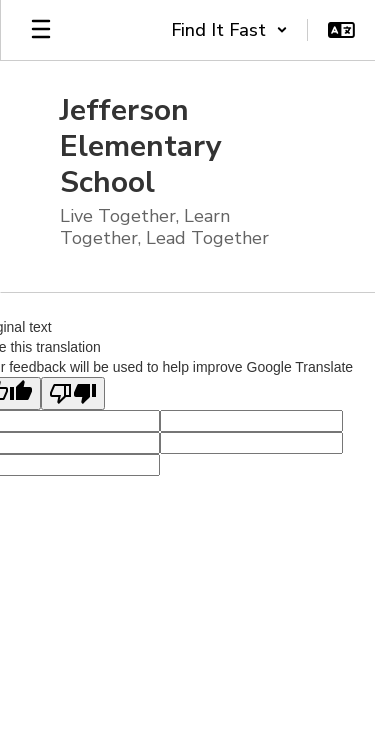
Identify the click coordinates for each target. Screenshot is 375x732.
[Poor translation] (73, 393)
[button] (229, 30)
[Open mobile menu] (41, 30)
